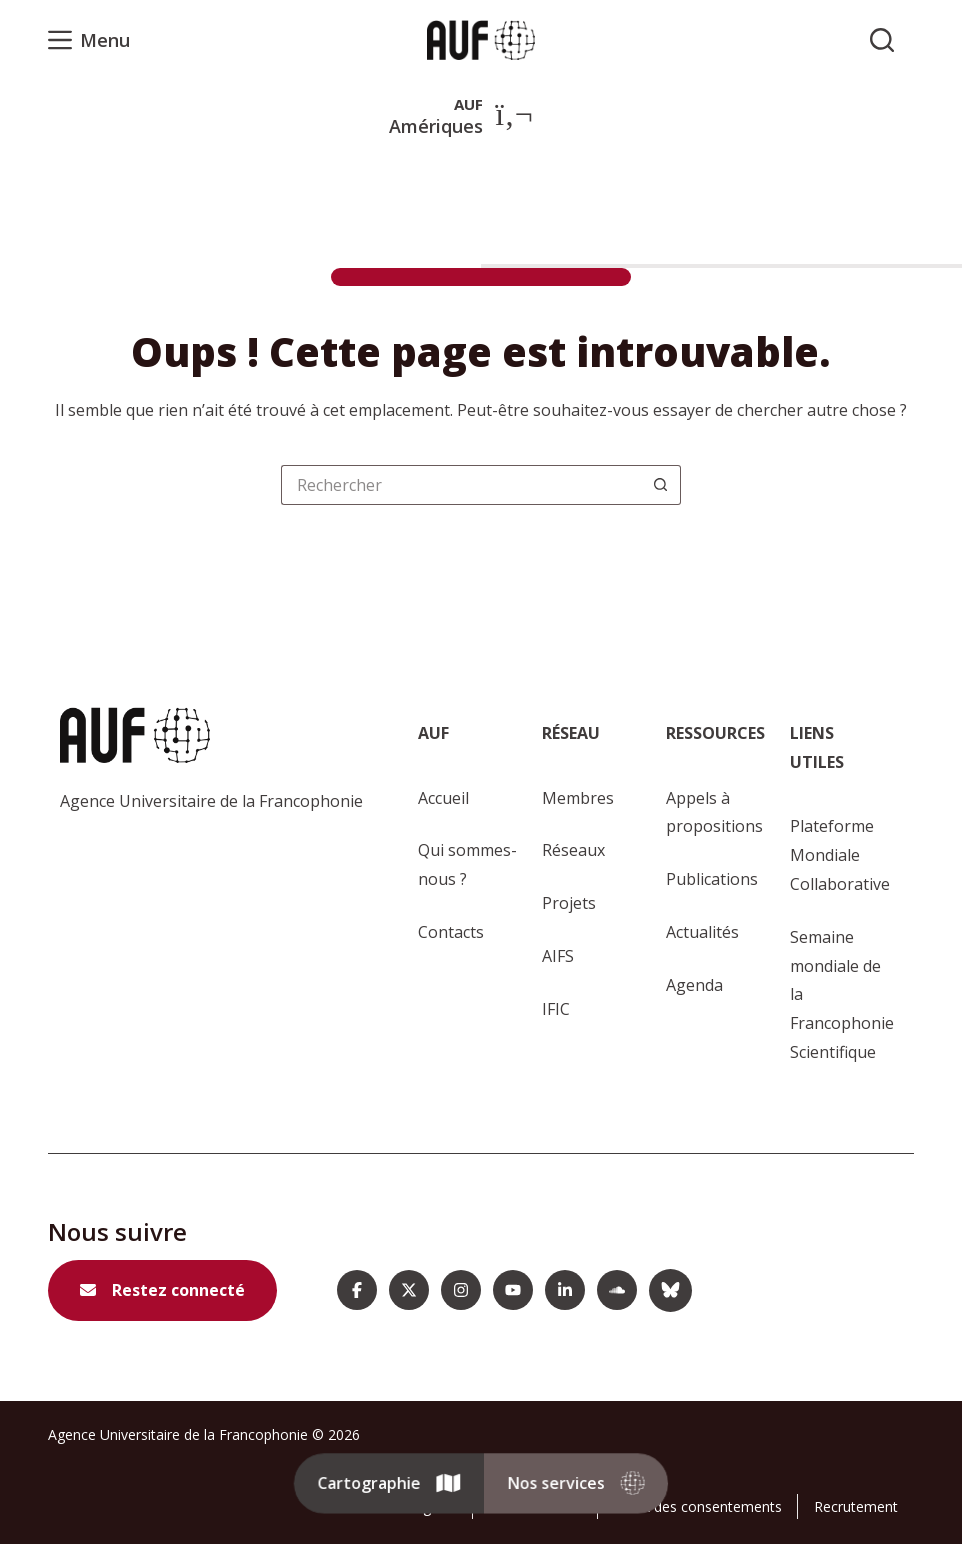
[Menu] (89, 40)
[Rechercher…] (461, 485)
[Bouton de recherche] (661, 485)
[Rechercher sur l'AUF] (882, 40)
